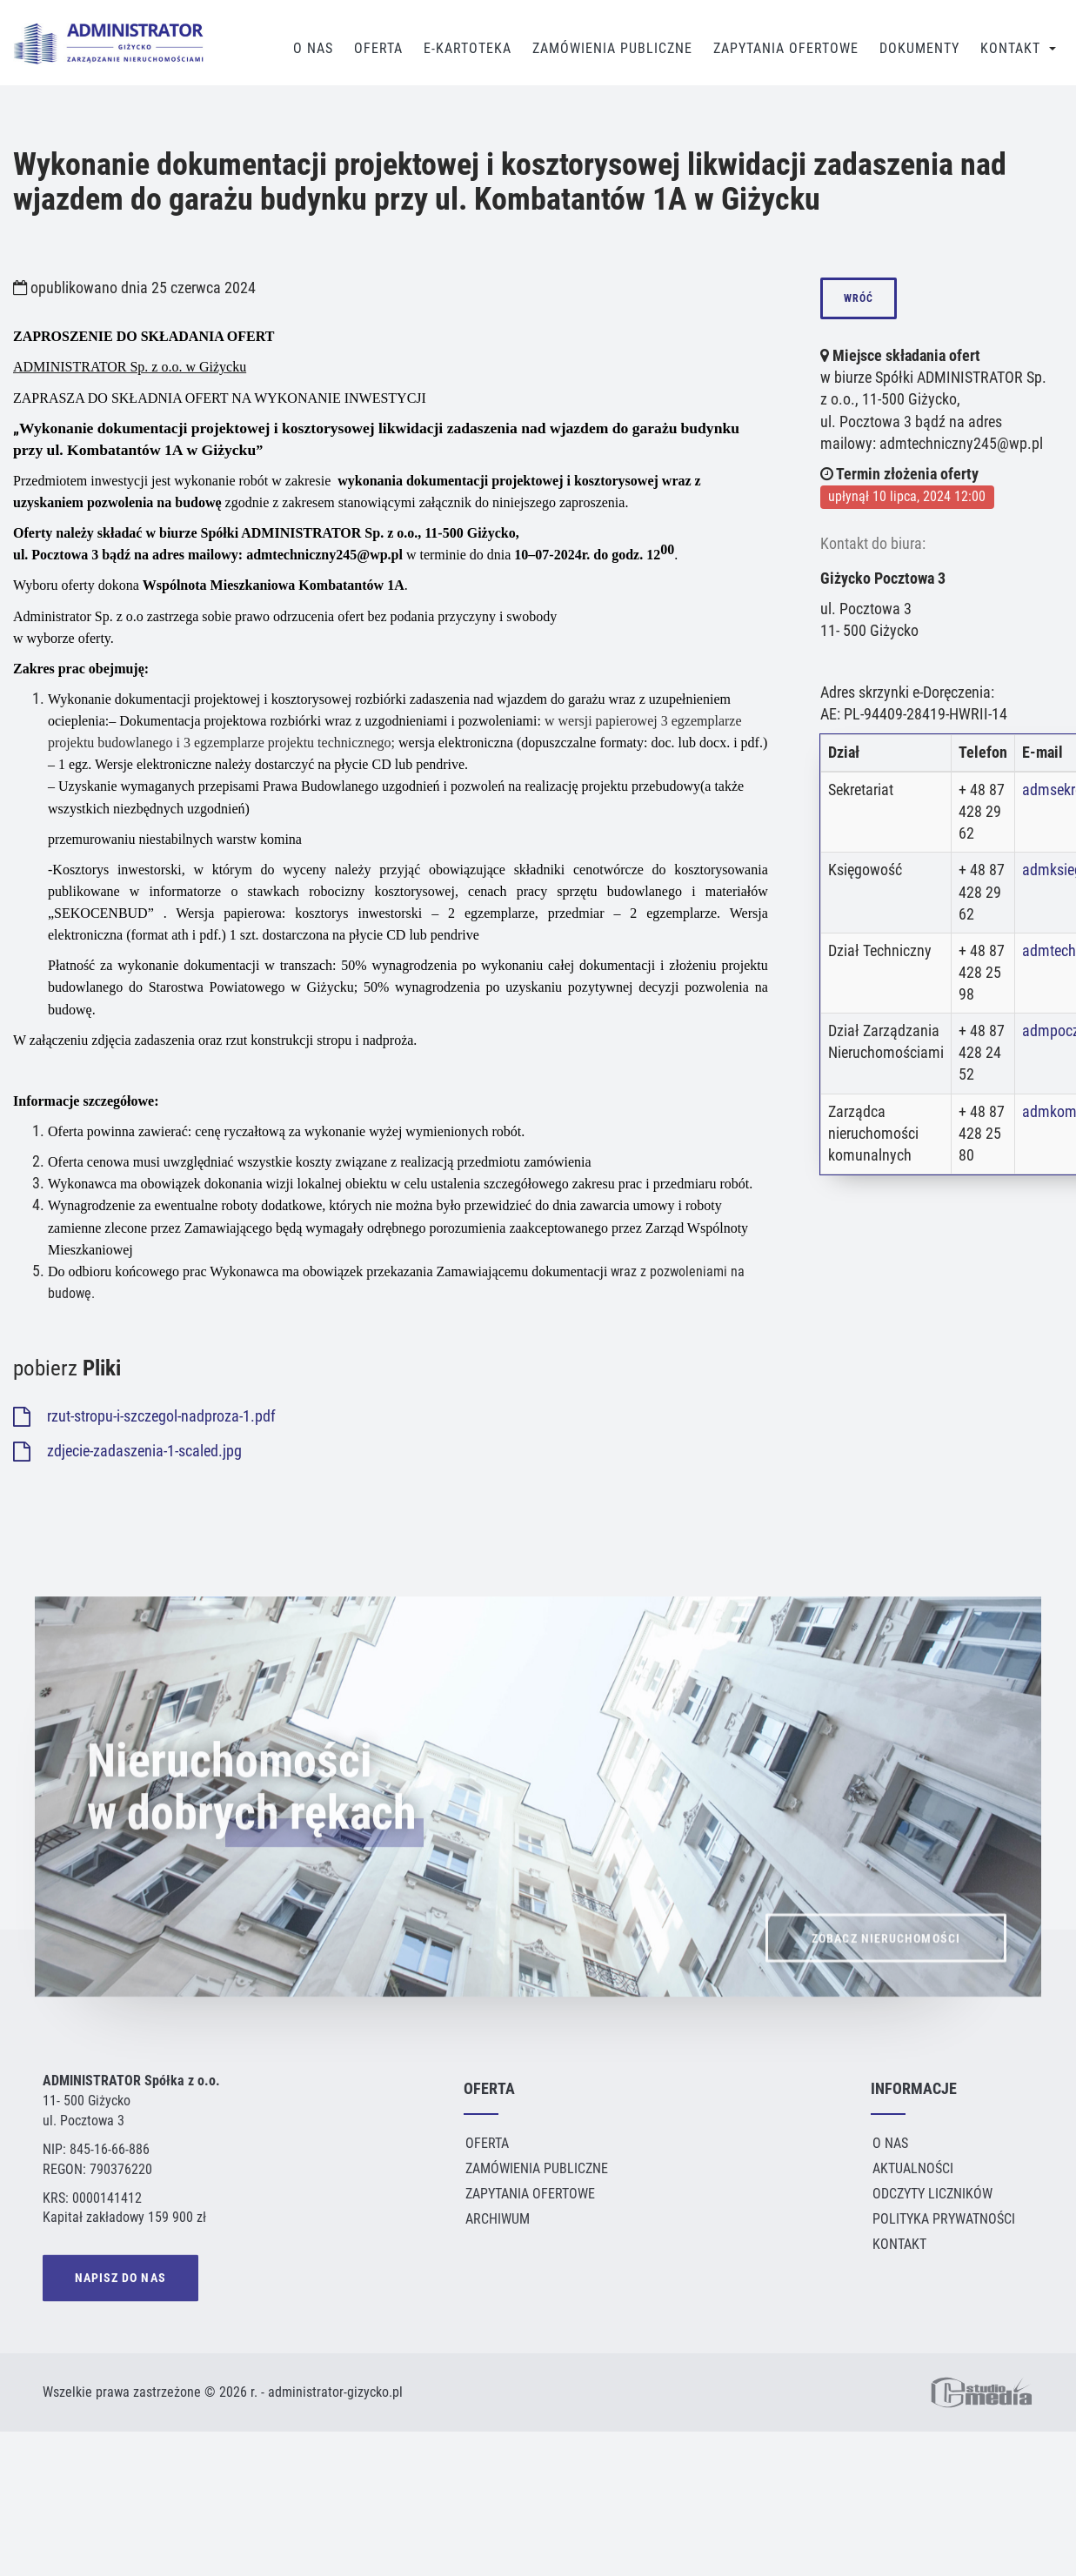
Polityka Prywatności (943, 2219)
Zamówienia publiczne (612, 48)
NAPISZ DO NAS (120, 2281)
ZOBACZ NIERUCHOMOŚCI (886, 1968)
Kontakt (1010, 48)
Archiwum (497, 2219)
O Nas (313, 48)
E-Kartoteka (467, 48)
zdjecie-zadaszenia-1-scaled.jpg (127, 1451)
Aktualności (912, 2168)
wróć (858, 298)
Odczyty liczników (932, 2193)
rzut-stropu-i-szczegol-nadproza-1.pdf (144, 1416)
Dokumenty (919, 48)
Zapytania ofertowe (530, 2193)
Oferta (378, 48)
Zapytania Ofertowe (786, 48)
